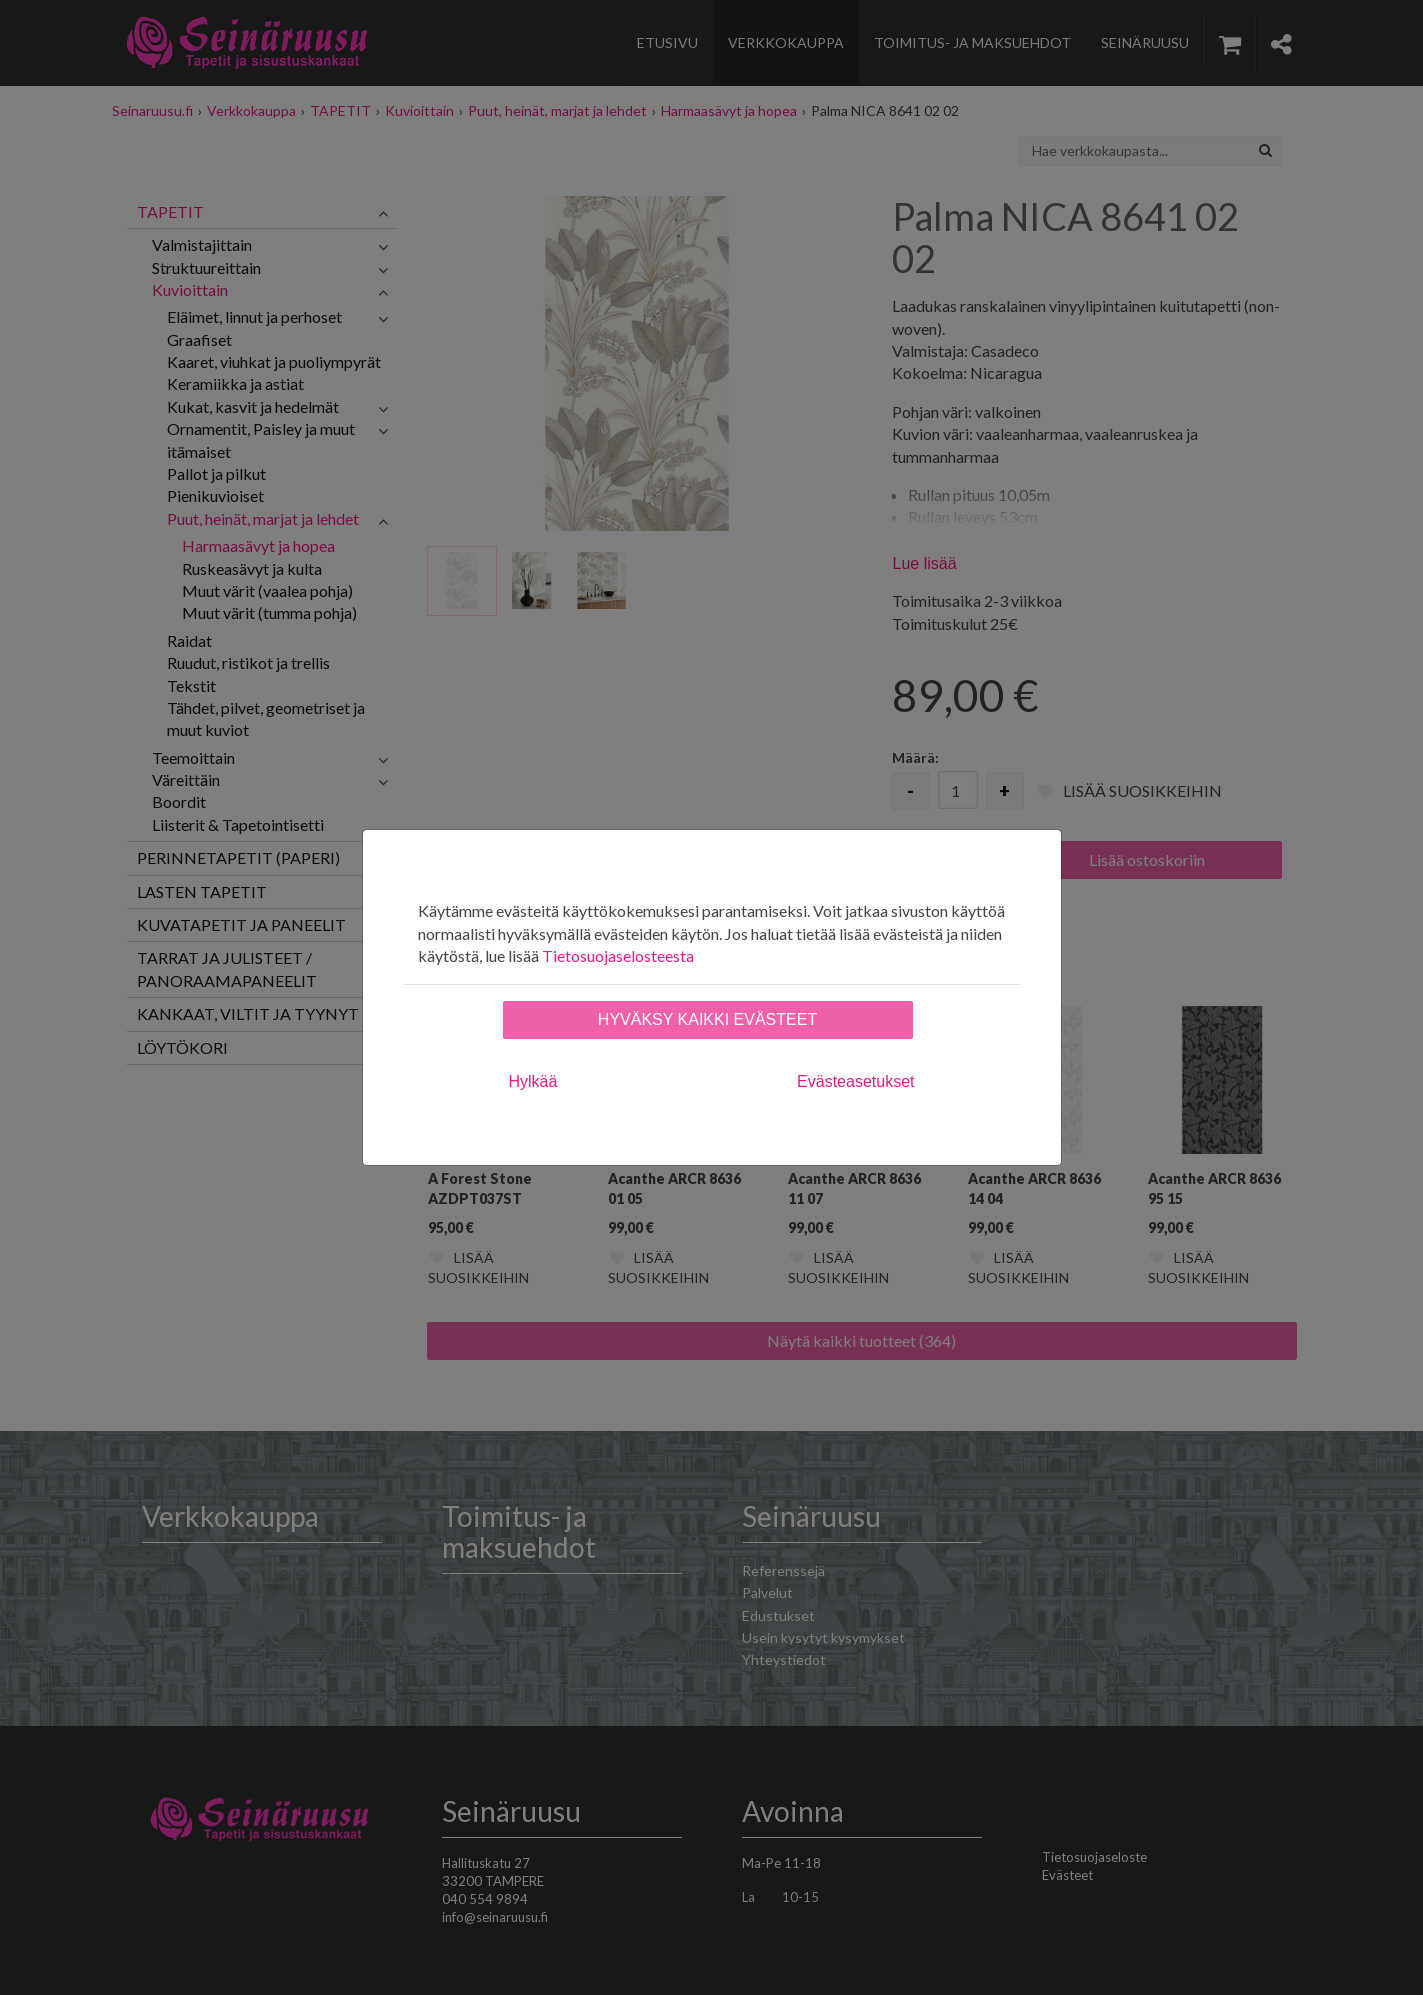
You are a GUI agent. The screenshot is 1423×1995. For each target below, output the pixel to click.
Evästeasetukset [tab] (855, 1081)
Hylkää (533, 1081)
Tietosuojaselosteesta (618, 955)
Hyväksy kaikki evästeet (707, 1019)
